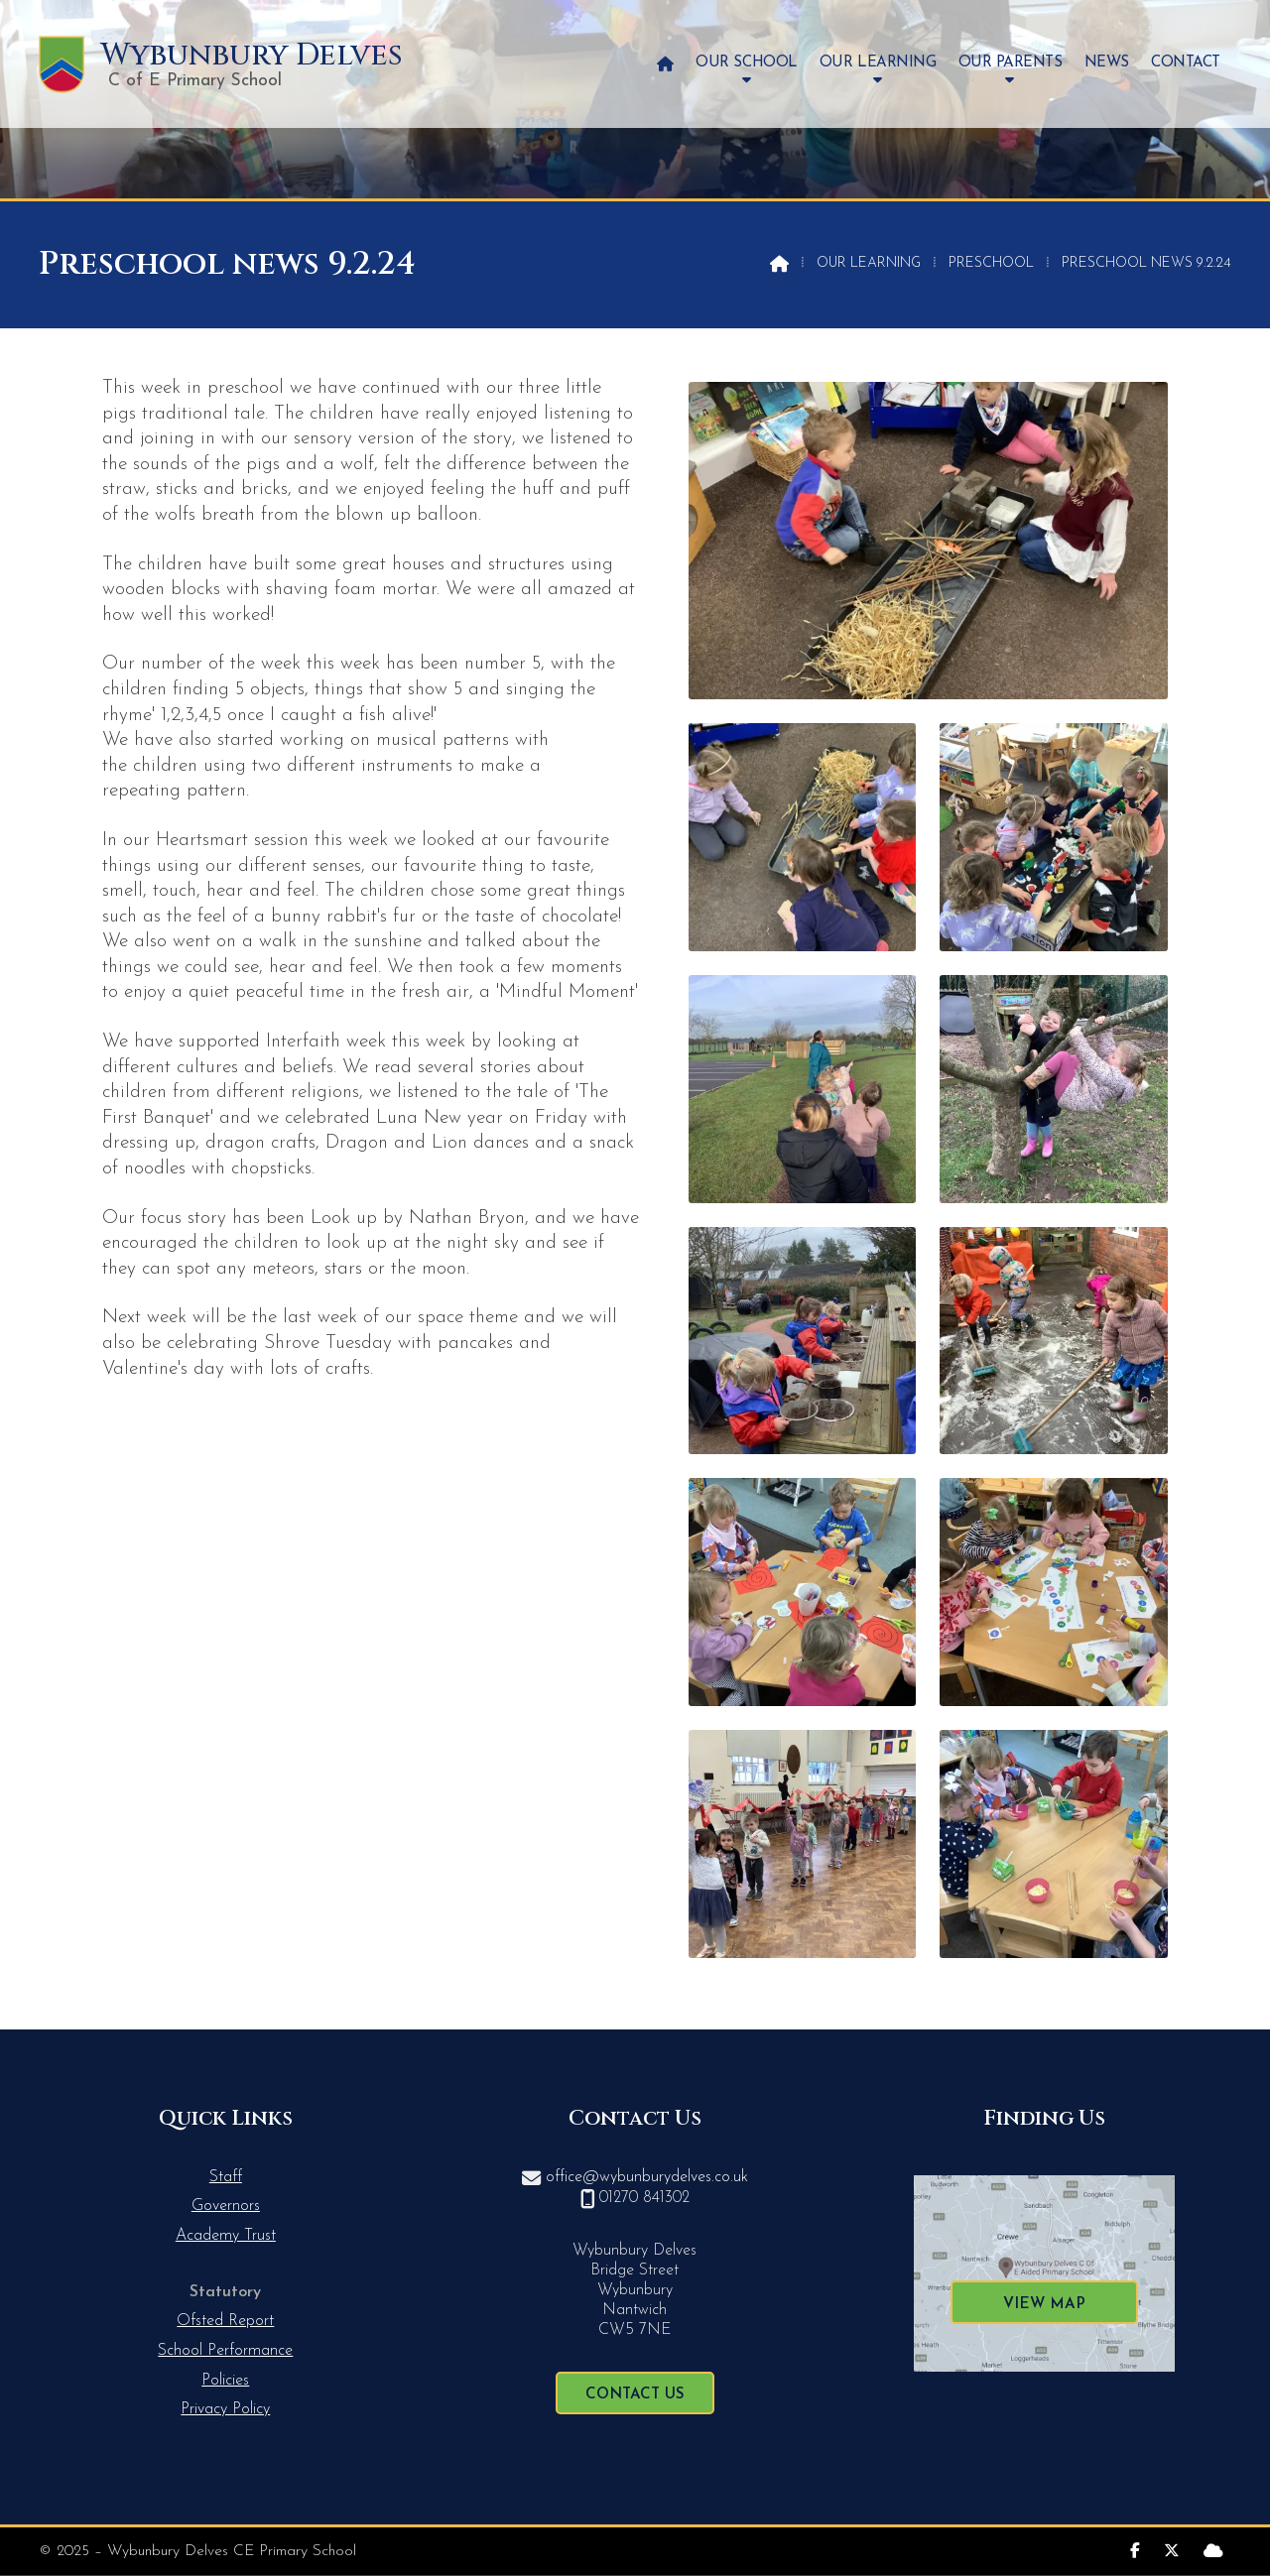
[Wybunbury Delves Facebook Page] (1135, 2548)
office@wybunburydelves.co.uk (647, 2177)
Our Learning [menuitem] (878, 63)
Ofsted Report (225, 2321)
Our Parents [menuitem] (1010, 63)
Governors (225, 2206)
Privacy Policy (225, 2409)
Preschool (991, 263)
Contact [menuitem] (1185, 63)
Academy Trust (226, 2236)
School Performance (225, 2351)
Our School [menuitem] (746, 63)
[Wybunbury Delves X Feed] (1172, 2548)
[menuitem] (665, 64)
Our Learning (869, 263)
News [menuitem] (1106, 63)
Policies (225, 2381)
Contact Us (635, 2395)
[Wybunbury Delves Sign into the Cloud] (1213, 2548)
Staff (225, 2177)
